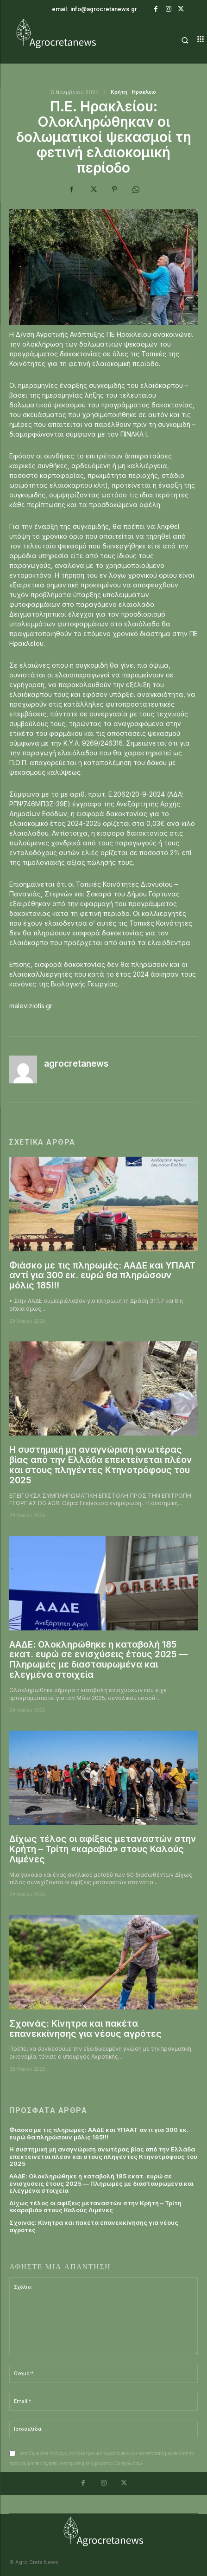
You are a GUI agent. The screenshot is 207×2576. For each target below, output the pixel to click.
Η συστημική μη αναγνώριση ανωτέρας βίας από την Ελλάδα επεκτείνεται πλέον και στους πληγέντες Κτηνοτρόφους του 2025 (100, 1465)
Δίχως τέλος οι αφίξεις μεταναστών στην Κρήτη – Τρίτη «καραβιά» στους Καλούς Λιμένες (102, 1849)
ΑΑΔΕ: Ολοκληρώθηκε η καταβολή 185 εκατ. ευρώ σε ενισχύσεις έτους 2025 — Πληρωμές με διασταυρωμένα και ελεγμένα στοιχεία (98, 1660)
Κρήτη (119, 92)
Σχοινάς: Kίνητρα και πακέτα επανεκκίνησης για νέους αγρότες (85, 2028)
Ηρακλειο (144, 92)
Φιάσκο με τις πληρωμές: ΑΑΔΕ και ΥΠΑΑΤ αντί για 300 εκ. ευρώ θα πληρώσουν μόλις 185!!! (102, 1275)
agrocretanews (76, 1064)
